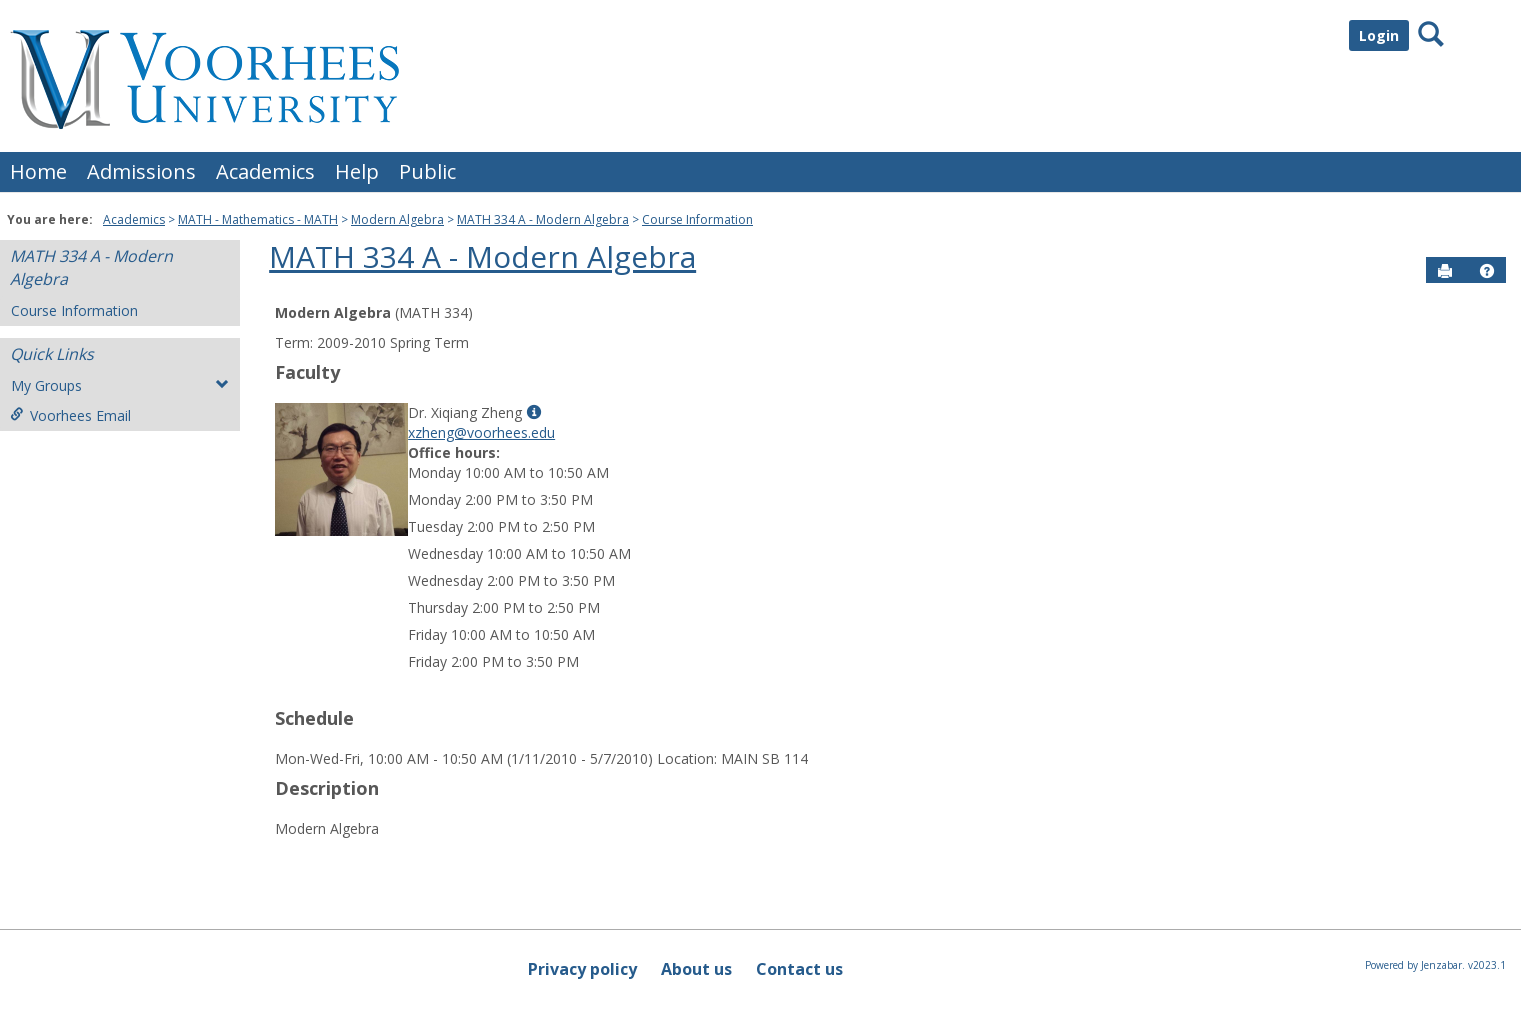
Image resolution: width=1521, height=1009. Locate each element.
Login (1379, 35)
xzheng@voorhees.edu (481, 432)
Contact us (799, 969)
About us (696, 969)
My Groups (120, 385)
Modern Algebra (397, 219)
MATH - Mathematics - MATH (258, 219)
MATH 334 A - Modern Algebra (543, 219)
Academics (265, 171)
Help (357, 171)
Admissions (141, 171)
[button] (1487, 271)
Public (427, 171)
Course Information (697, 219)
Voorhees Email (70, 415)
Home (38, 171)
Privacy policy (582, 969)
